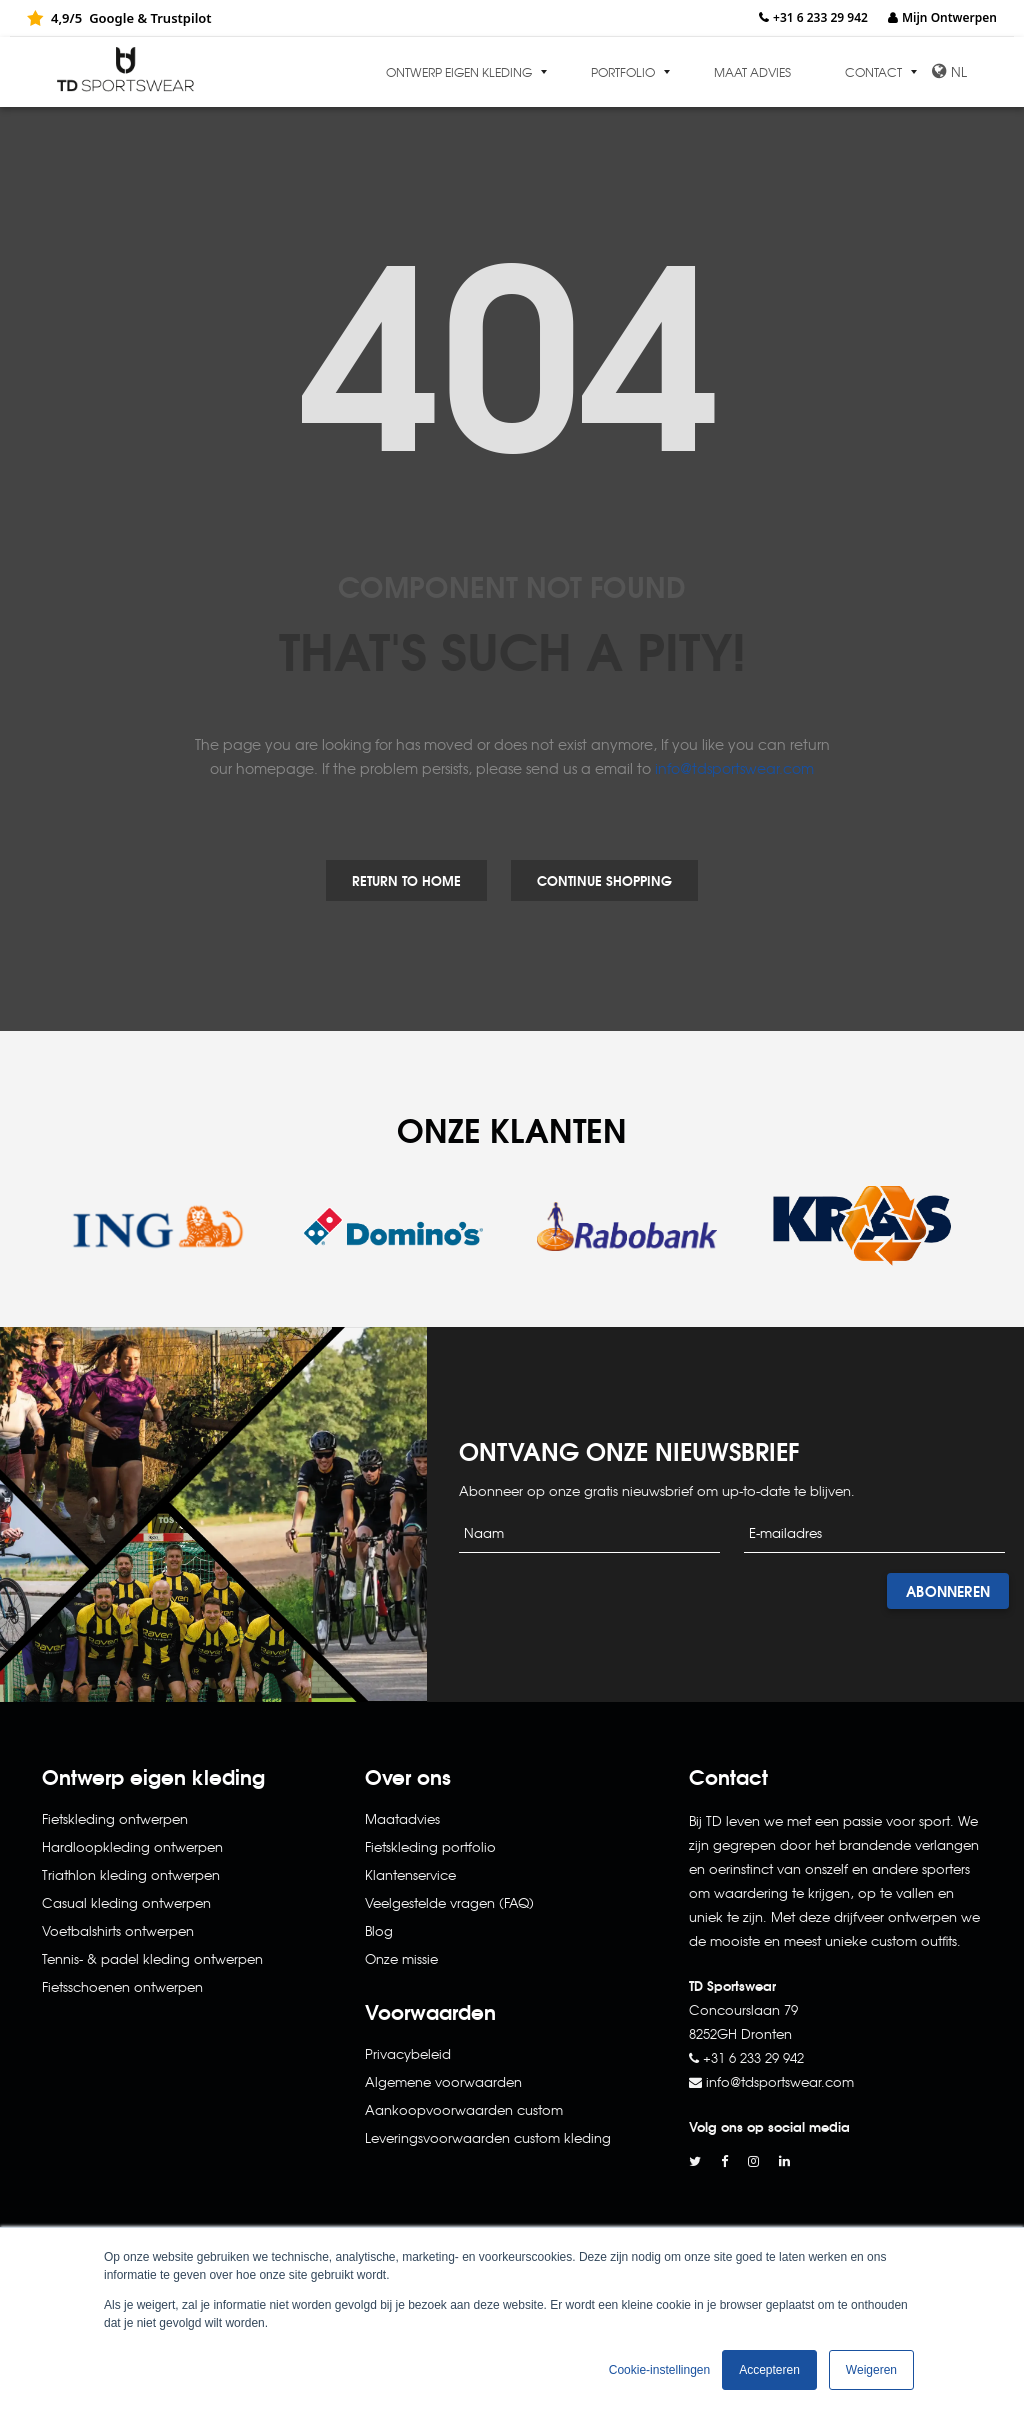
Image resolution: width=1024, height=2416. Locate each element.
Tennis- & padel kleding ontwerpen (152, 1958)
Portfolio (623, 72)
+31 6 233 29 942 (820, 17)
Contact (873, 72)
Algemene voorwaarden (443, 2081)
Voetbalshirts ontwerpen (118, 1930)
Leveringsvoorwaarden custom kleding (488, 2137)
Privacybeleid (408, 2053)
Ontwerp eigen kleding (459, 72)
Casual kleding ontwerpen (126, 1902)
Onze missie (401, 1958)
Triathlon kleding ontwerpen (131, 1874)
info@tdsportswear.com (734, 768)
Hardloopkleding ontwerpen (132, 1846)
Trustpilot (180, 18)
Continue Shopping (604, 880)
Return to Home (406, 880)
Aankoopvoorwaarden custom (464, 2109)
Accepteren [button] (769, 2370)
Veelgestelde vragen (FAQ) (449, 1902)
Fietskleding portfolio (430, 1846)
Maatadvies (402, 1818)
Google (111, 18)
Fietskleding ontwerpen (115, 1818)
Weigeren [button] (871, 2370)
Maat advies (752, 72)
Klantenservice (410, 1874)
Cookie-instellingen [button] (659, 2370)
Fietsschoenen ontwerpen (122, 1986)
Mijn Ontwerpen (949, 17)
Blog (379, 1930)
